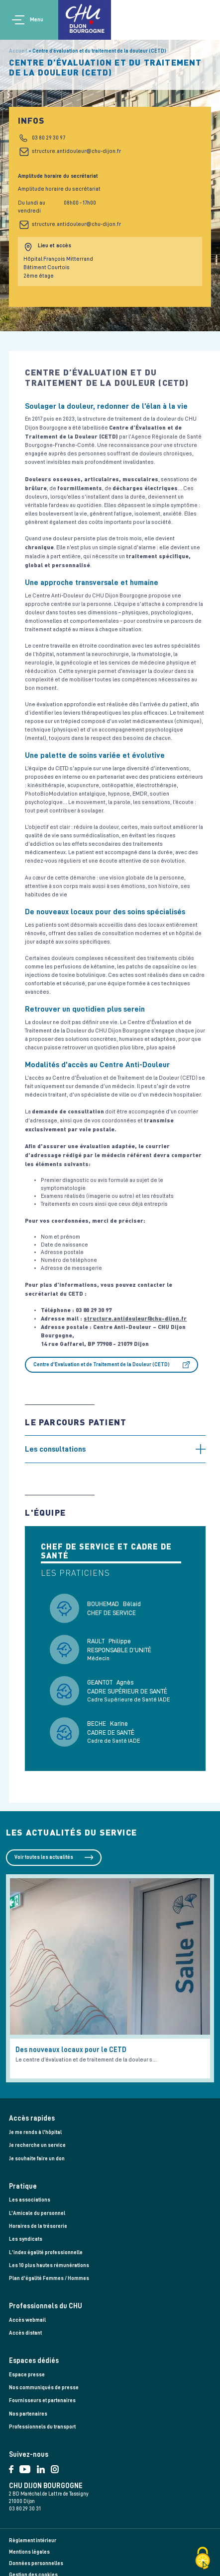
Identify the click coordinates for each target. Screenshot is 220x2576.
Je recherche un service (37, 2145)
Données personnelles (36, 2563)
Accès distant (25, 2333)
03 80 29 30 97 (48, 138)
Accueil (18, 51)
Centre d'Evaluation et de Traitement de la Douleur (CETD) (101, 1364)
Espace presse (27, 2374)
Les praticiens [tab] (75, 1572)
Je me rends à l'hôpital (35, 2132)
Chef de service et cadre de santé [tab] (106, 1551)
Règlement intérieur (32, 2540)
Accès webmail (27, 2320)
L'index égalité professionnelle (46, 2252)
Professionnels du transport (42, 2426)
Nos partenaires (28, 2414)
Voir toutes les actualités (43, 1857)
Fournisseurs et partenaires (42, 2400)
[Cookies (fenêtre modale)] (202, 2559)
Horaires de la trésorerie (38, 2226)
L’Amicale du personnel (37, 2213)
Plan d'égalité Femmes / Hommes (49, 2278)
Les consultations (55, 1449)
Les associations (29, 2200)
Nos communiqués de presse (44, 2387)
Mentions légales (29, 2552)
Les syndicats (25, 2239)
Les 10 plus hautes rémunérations (49, 2265)
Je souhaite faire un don (37, 2158)
